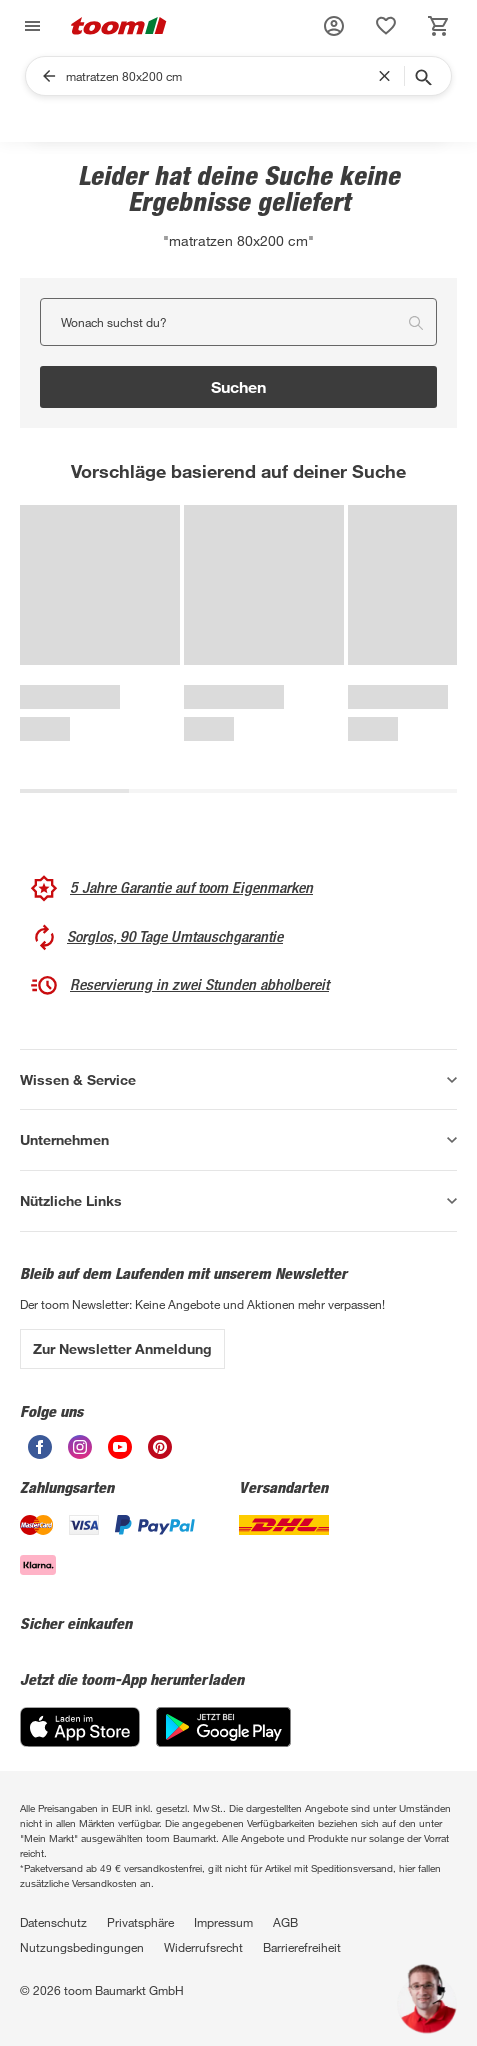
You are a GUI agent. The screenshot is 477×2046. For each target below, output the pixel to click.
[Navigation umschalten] (30, 26)
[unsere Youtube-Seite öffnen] (120, 1447)
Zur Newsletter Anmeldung (122, 1348)
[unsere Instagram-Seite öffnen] (80, 1447)
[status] (386, 26)
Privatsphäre (140, 1922)
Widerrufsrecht (203, 1947)
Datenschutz (53, 1922)
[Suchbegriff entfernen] (389, 76)
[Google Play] (223, 1727)
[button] (334, 26)
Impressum (223, 1922)
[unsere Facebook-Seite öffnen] (40, 1447)
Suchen (238, 386)
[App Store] (80, 1727)
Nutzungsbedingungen (82, 1947)
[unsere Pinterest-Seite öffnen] (160, 1447)
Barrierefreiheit (302, 1947)
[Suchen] (222, 76)
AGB (285, 1922)
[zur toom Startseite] (119, 26)
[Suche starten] (422, 76)
